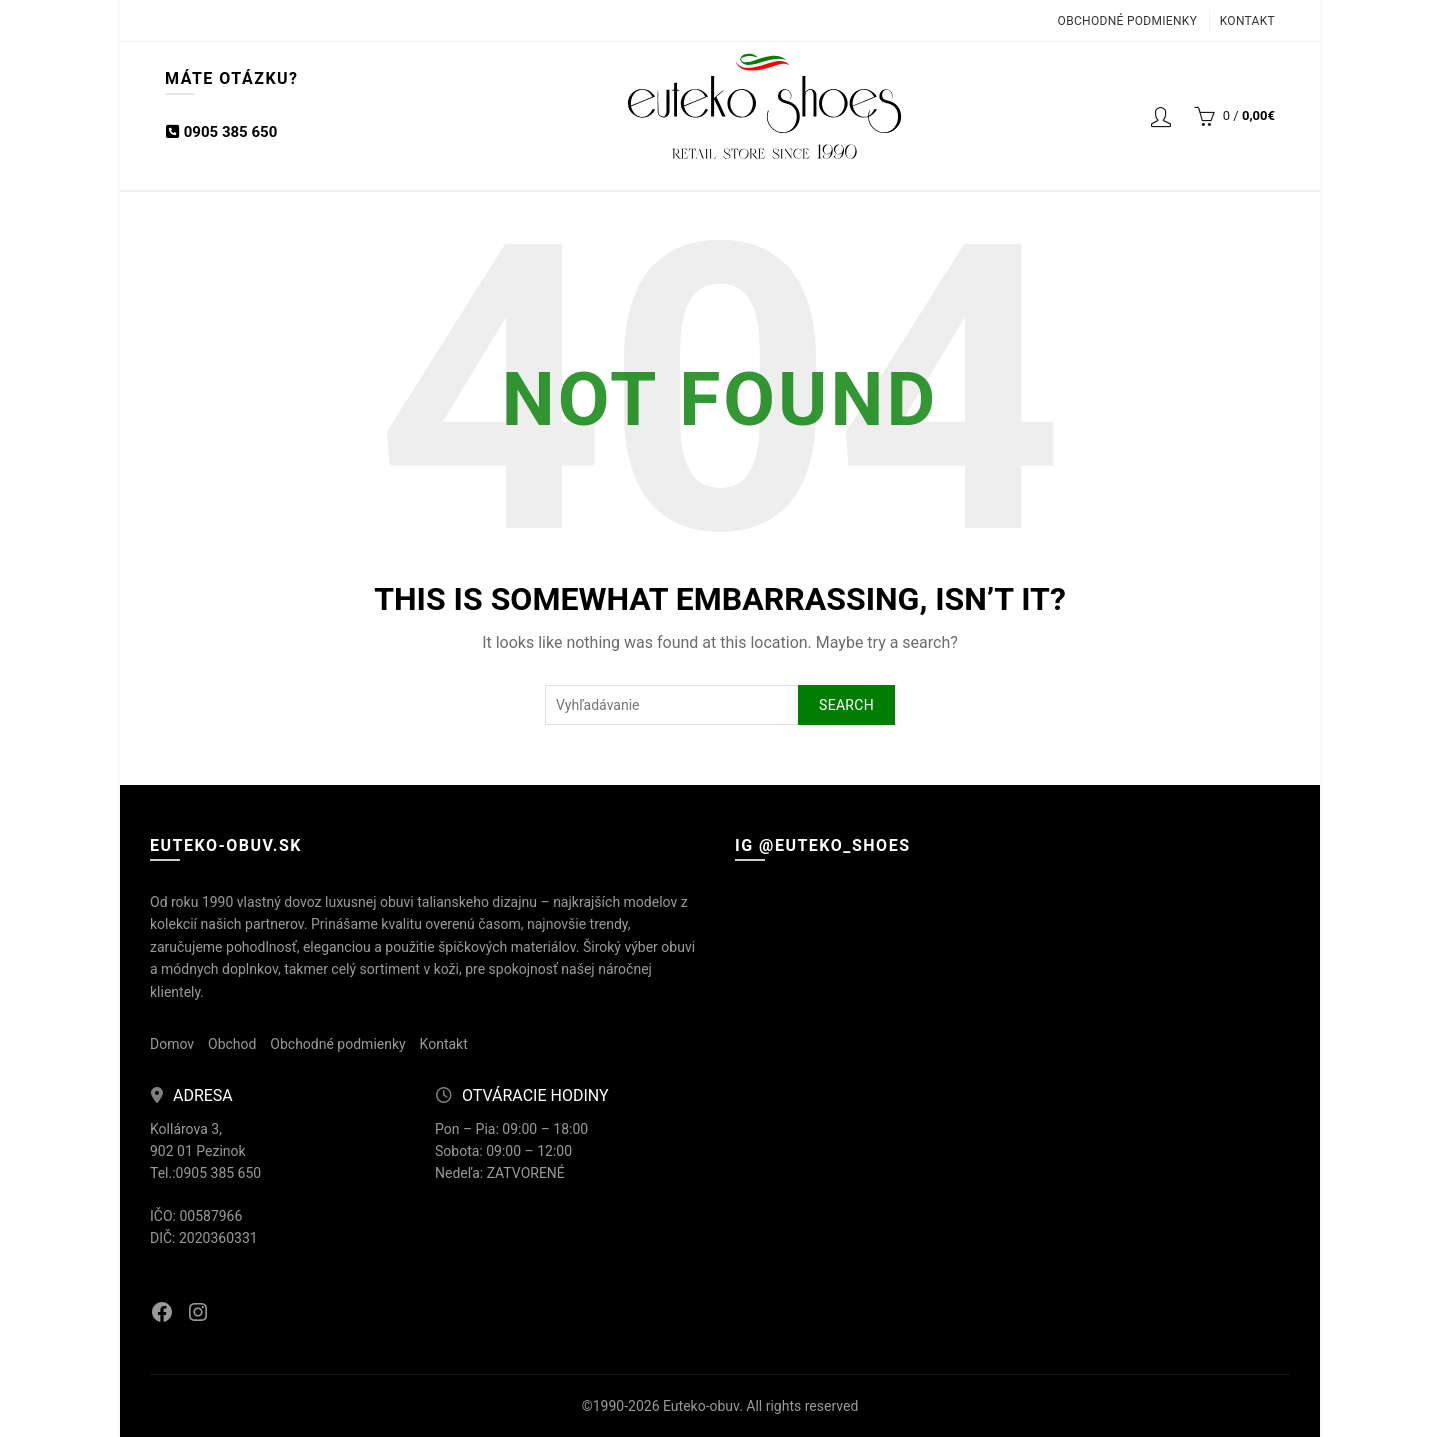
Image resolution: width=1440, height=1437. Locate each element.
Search (846, 705)
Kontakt (1247, 21)
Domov (172, 1044)
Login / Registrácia (1161, 116)
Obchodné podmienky (1128, 21)
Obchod (232, 1044)
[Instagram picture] (825, 976)
